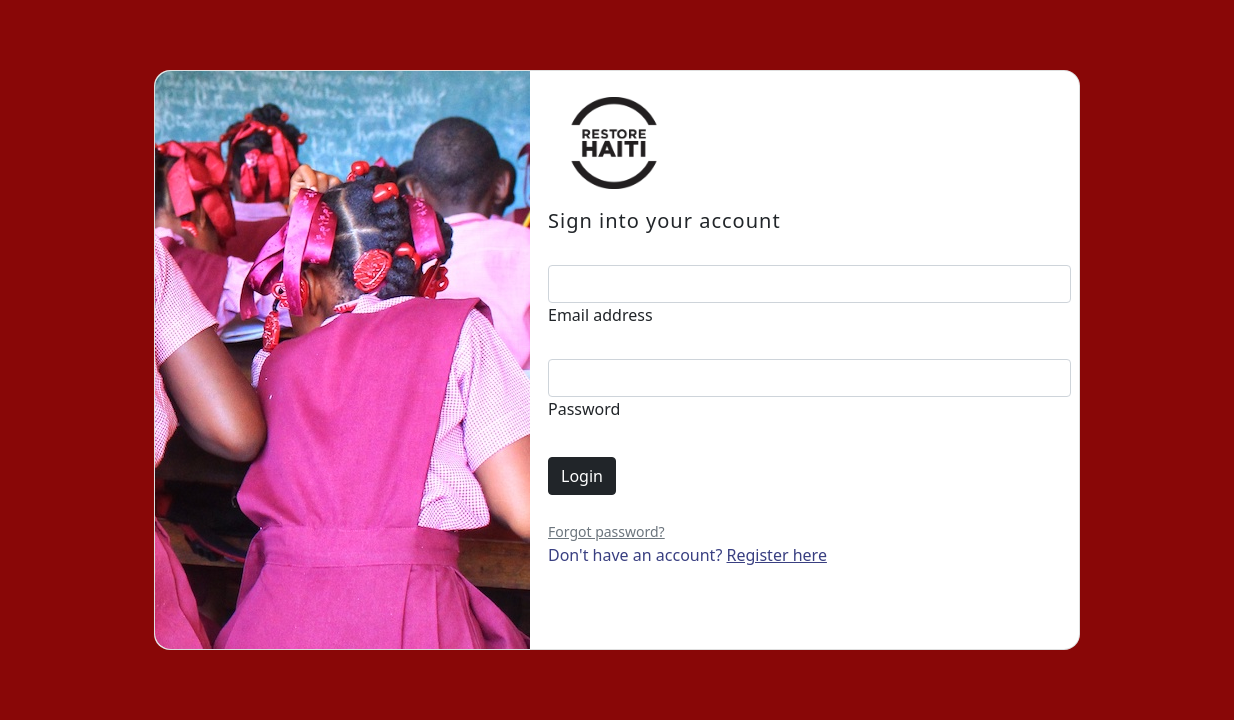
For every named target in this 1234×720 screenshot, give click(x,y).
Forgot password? (606, 531)
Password (584, 409)
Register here (777, 555)
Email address (600, 315)
